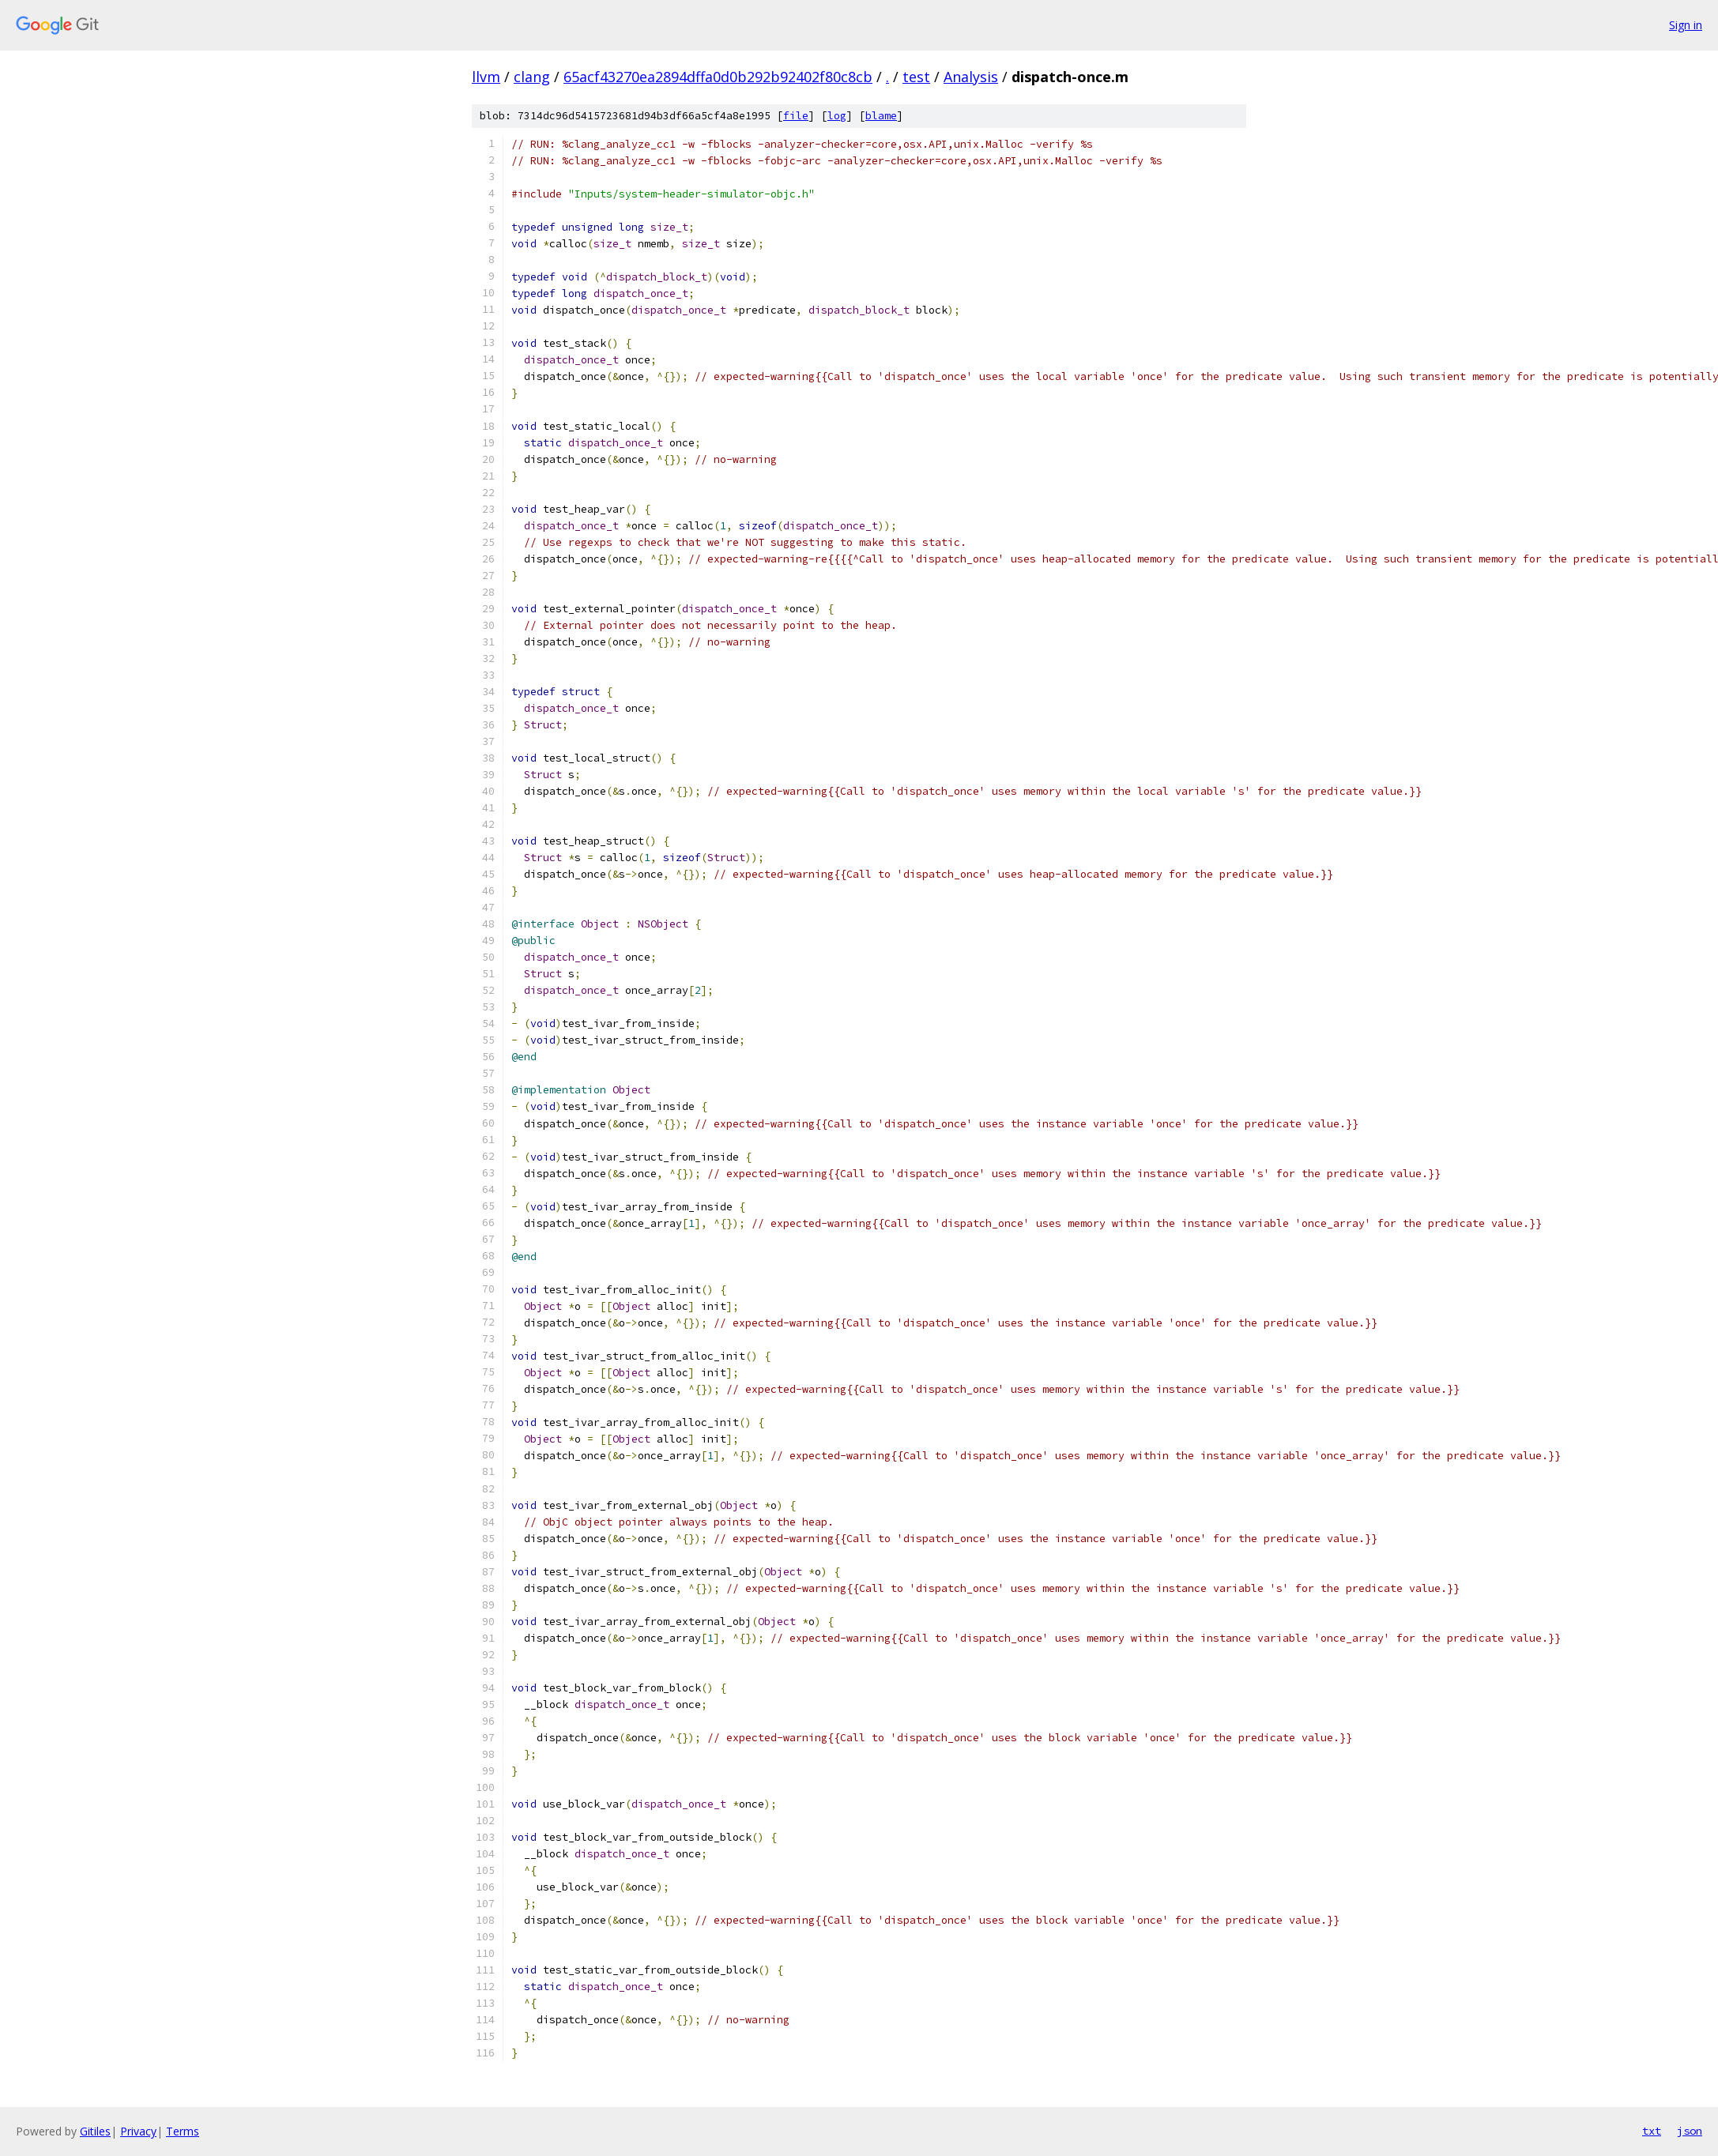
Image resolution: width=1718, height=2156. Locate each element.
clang (532, 76)
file (795, 115)
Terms (182, 2131)
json (1689, 2131)
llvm (486, 76)
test (916, 76)
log (836, 115)
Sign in (1685, 24)
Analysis (971, 76)
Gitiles (95, 2131)
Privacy (138, 2131)
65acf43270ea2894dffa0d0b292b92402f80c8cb (717, 76)
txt (1651, 2131)
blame (881, 115)
